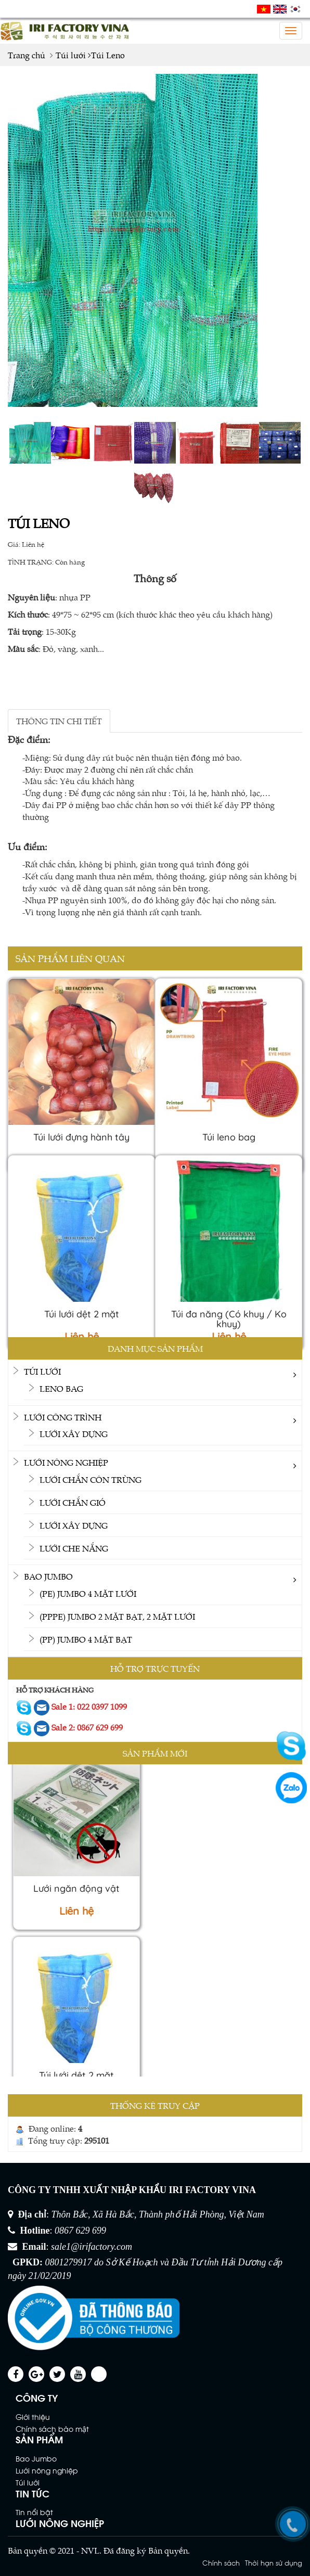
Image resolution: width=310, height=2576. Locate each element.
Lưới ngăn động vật (76, 1893)
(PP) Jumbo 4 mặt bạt (86, 1639)
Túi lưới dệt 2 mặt (81, 1314)
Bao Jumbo (48, 1576)
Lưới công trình (62, 1417)
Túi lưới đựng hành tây (81, 1137)
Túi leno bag (228, 1137)
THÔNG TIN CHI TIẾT (59, 720)
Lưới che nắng (74, 1548)
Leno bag (61, 1388)
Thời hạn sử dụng (273, 2562)
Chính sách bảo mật (52, 2428)
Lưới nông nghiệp (66, 1462)
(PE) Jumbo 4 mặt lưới (88, 1593)
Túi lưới (42, 1371)
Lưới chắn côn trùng (90, 1479)
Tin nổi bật (34, 2511)
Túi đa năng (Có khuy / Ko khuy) (229, 1319)
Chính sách (221, 2562)
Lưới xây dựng (74, 1433)
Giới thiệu (33, 2416)
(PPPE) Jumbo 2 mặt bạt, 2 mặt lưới (117, 1616)
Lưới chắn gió (73, 1502)
